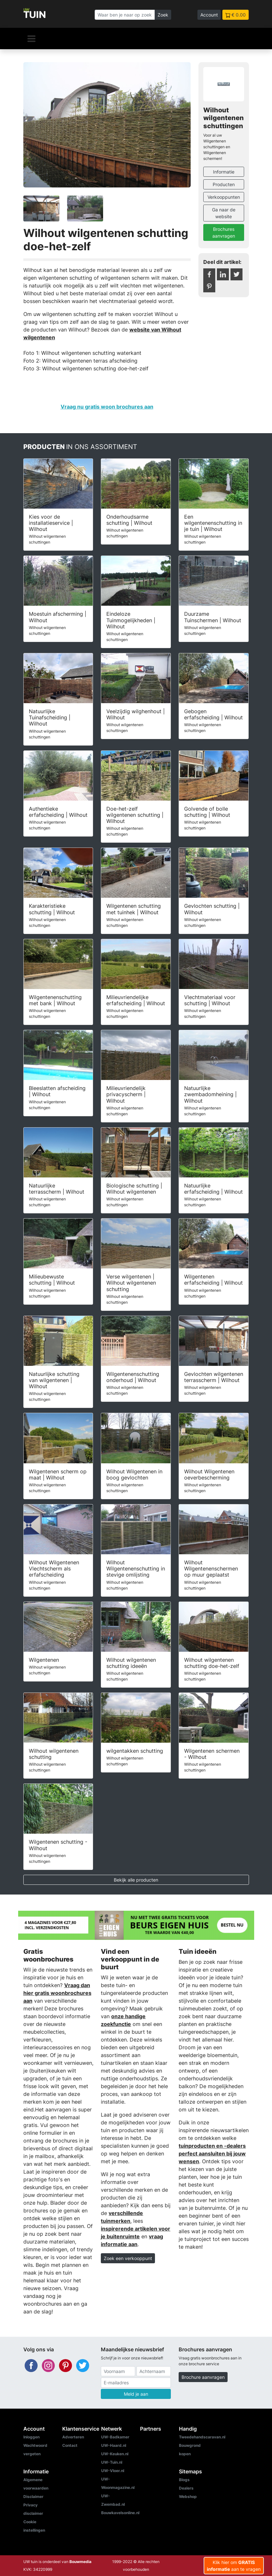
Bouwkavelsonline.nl (120, 2512)
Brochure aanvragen (203, 2377)
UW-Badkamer (115, 2437)
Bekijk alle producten (136, 1880)
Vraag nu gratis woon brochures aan (107, 406)
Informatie (223, 171)
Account (209, 14)
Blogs (184, 2479)
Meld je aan (136, 2394)
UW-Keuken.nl (114, 2453)
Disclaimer (33, 2496)
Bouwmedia (80, 2561)
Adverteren (73, 2437)
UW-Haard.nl (113, 2445)
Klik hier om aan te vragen (234, 2565)
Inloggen (31, 2437)
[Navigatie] (31, 38)
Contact (69, 2445)
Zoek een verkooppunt (128, 2258)
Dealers (186, 2488)
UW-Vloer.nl (112, 2470)
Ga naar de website (223, 213)
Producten (224, 184)
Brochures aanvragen (223, 232)
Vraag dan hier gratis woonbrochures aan (57, 1993)
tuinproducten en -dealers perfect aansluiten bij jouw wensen (212, 2154)
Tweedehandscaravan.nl (202, 2437)
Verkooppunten (223, 197)
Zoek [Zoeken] (163, 14)
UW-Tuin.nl (111, 2462)
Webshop (188, 2496)
